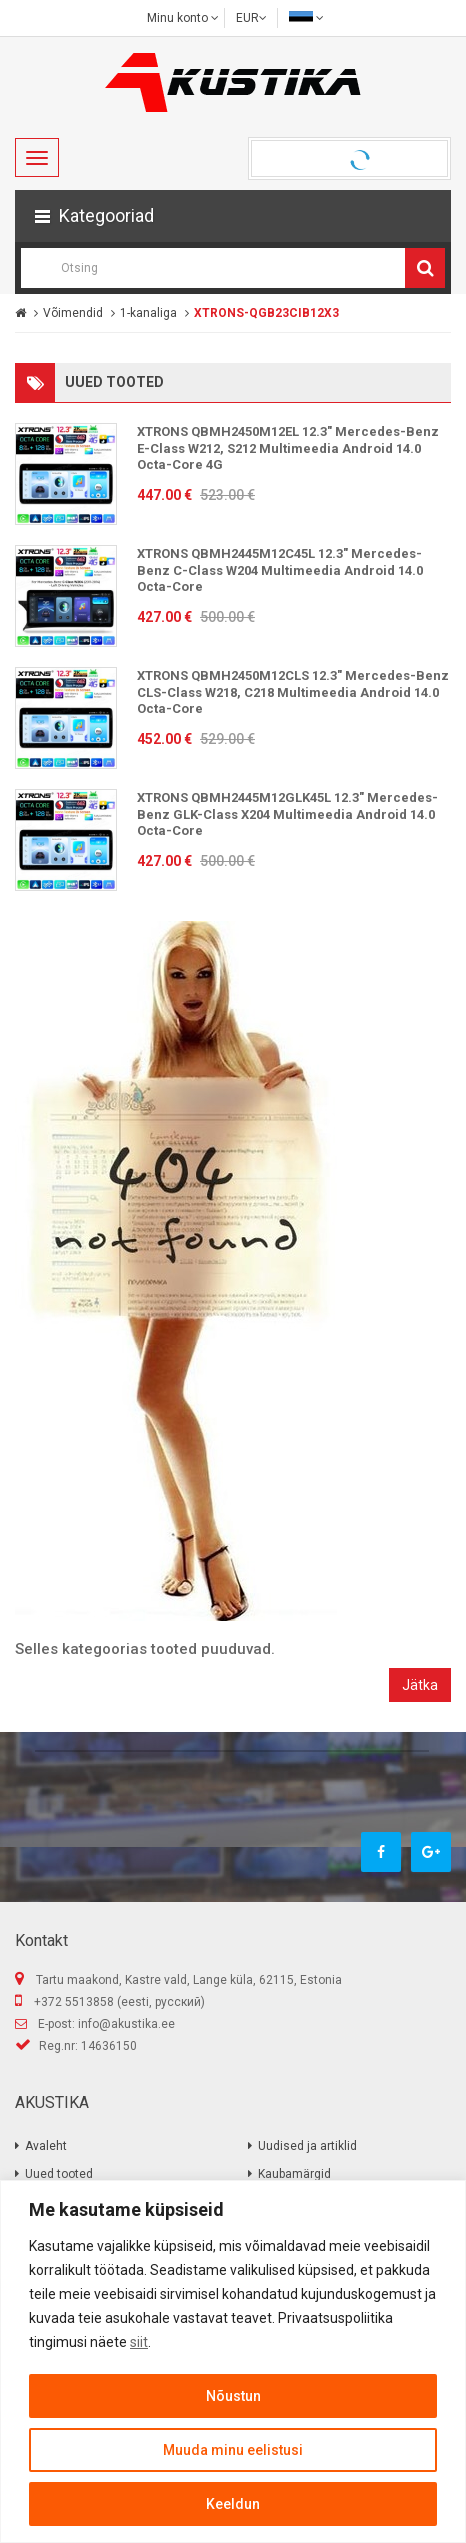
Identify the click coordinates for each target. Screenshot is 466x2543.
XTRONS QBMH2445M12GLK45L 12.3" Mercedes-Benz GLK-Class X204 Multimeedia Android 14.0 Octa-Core (287, 814)
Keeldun (233, 2504)
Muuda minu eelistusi (233, 2450)
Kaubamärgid (294, 2174)
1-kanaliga (148, 313)
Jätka (420, 1685)
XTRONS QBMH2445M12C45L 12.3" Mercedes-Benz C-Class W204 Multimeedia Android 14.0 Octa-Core (280, 570)
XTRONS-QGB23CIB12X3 (266, 313)
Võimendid (73, 313)
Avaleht (46, 2146)
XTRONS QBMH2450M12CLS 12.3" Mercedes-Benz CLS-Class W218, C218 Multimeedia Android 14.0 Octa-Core (293, 692)
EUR (251, 18)
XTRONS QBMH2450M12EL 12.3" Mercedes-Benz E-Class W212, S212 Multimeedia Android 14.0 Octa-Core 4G (288, 448)
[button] (233, 216)
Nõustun (233, 2396)
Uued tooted (59, 2174)
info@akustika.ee (126, 2024)
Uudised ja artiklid (307, 2146)
